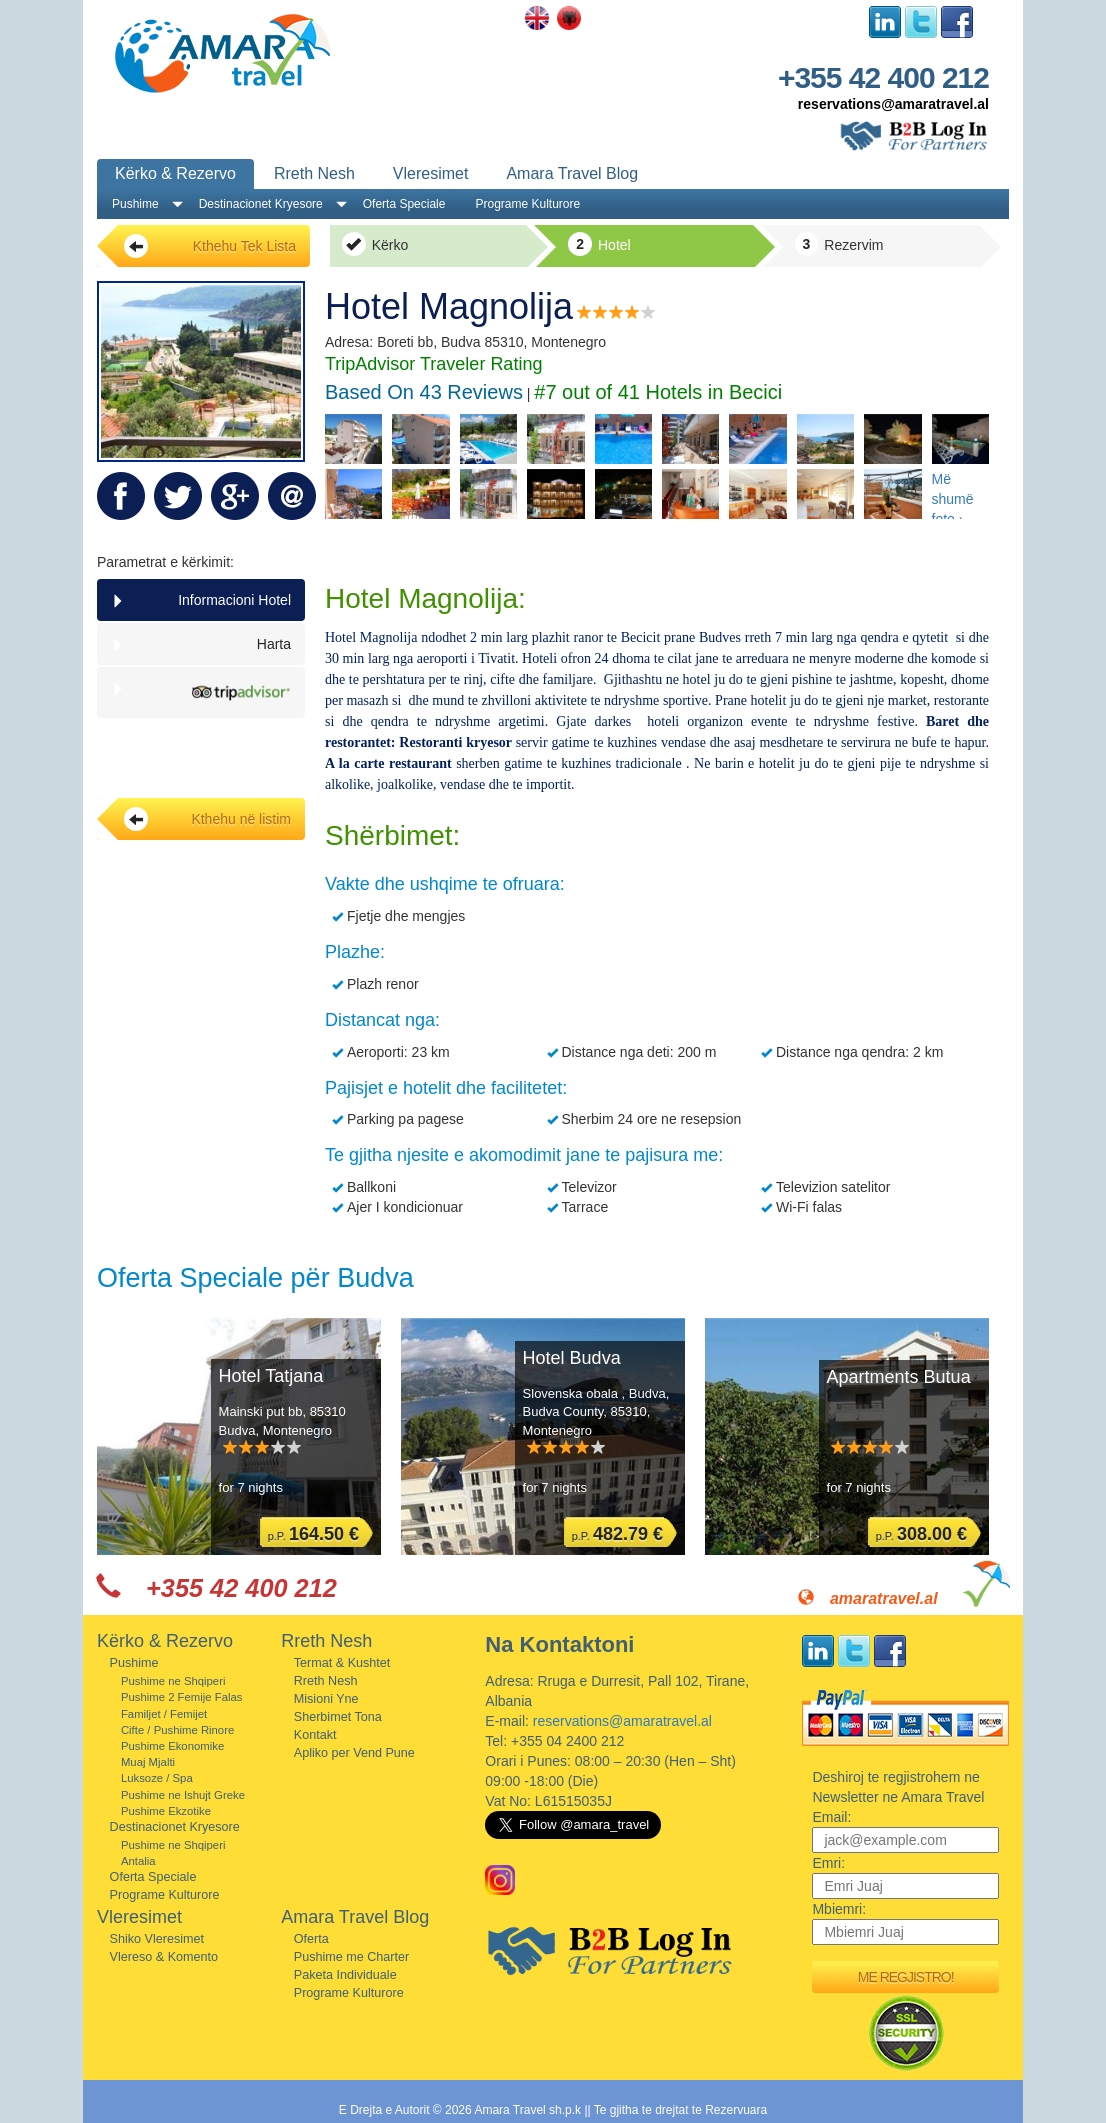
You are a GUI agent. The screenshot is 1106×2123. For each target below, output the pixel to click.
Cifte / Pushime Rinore (177, 1730)
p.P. (313, 1534)
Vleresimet (431, 173)
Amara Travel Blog (572, 173)
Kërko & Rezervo (175, 173)
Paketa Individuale (345, 1975)
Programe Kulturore (527, 204)
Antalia (138, 1861)
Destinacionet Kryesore (261, 204)
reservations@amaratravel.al (893, 104)
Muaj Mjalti (148, 1762)
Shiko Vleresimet (157, 1939)
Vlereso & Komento (164, 1957)
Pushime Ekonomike (172, 1746)
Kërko (375, 244)
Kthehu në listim (207, 819)
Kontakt (315, 1735)
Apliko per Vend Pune (354, 1753)
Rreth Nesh (314, 173)
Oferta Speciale (404, 204)
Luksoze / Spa (157, 1778)
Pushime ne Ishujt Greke (183, 1795)
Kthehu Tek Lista (210, 246)
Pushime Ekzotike (166, 1811)
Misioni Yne (326, 1699)
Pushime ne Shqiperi (173, 1681)
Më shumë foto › (953, 495)
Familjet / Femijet (164, 1714)
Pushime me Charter (351, 1957)
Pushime (135, 204)
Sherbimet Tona (338, 1717)
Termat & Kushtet (342, 1663)
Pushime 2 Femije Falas (182, 1697)
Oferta (311, 1939)
